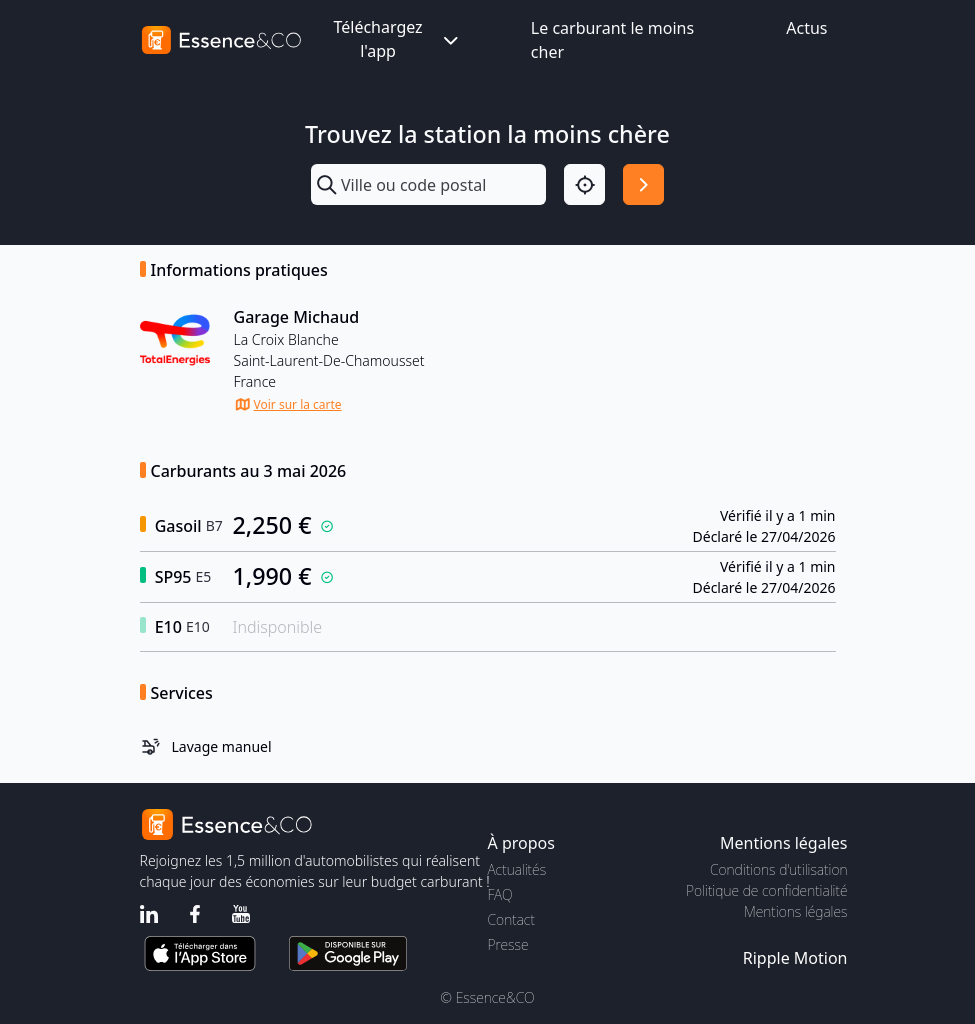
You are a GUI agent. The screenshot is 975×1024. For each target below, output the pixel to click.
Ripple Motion (795, 958)
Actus (806, 28)
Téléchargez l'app (397, 39)
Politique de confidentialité (766, 890)
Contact (511, 919)
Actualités (517, 869)
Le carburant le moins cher (612, 40)
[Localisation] (584, 184)
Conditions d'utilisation (779, 869)
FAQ (500, 894)
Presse (508, 944)
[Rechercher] (643, 184)
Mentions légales (795, 911)
